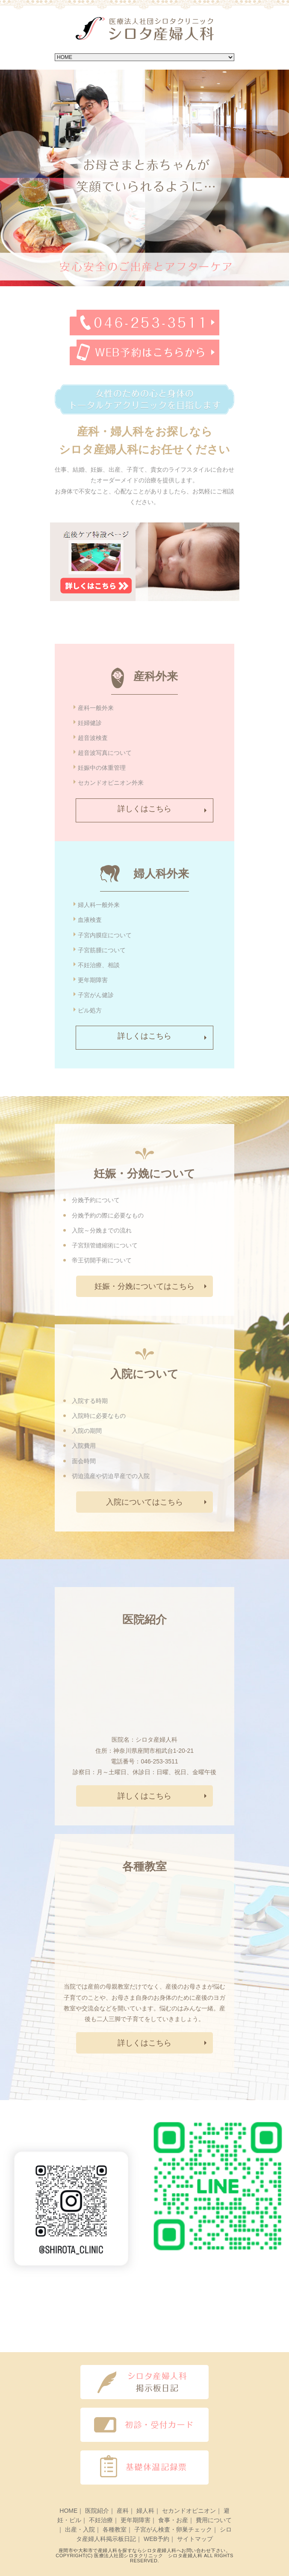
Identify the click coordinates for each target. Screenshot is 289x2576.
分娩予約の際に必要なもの (108, 1215)
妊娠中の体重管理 (102, 767)
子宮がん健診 (96, 995)
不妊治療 (101, 2520)
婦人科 (145, 2510)
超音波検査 (93, 737)
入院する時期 (90, 1400)
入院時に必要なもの (99, 1415)
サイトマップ (195, 2538)
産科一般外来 (96, 707)
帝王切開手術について (102, 1260)
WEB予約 (156, 2538)
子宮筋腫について (102, 950)
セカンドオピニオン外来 (111, 782)
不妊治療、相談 (99, 965)
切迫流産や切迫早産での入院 (111, 1476)
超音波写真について (105, 752)
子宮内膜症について (105, 935)
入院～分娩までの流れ (102, 1230)
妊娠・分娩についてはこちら (144, 1286)
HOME (68, 2510)
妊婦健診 (90, 722)
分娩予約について (96, 1200)
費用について (214, 2520)
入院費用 (84, 1445)
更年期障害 (93, 980)
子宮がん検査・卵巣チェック (173, 2529)
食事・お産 (173, 2520)
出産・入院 (80, 2529)
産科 (123, 2510)
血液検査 (90, 919)
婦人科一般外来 (99, 904)
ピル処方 (90, 1010)
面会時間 (84, 1461)
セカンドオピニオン (189, 2510)
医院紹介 (97, 2510)
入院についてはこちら (144, 1502)
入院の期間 (87, 1430)
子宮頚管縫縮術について (105, 1245)
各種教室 (115, 2529)
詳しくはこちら (144, 808)
